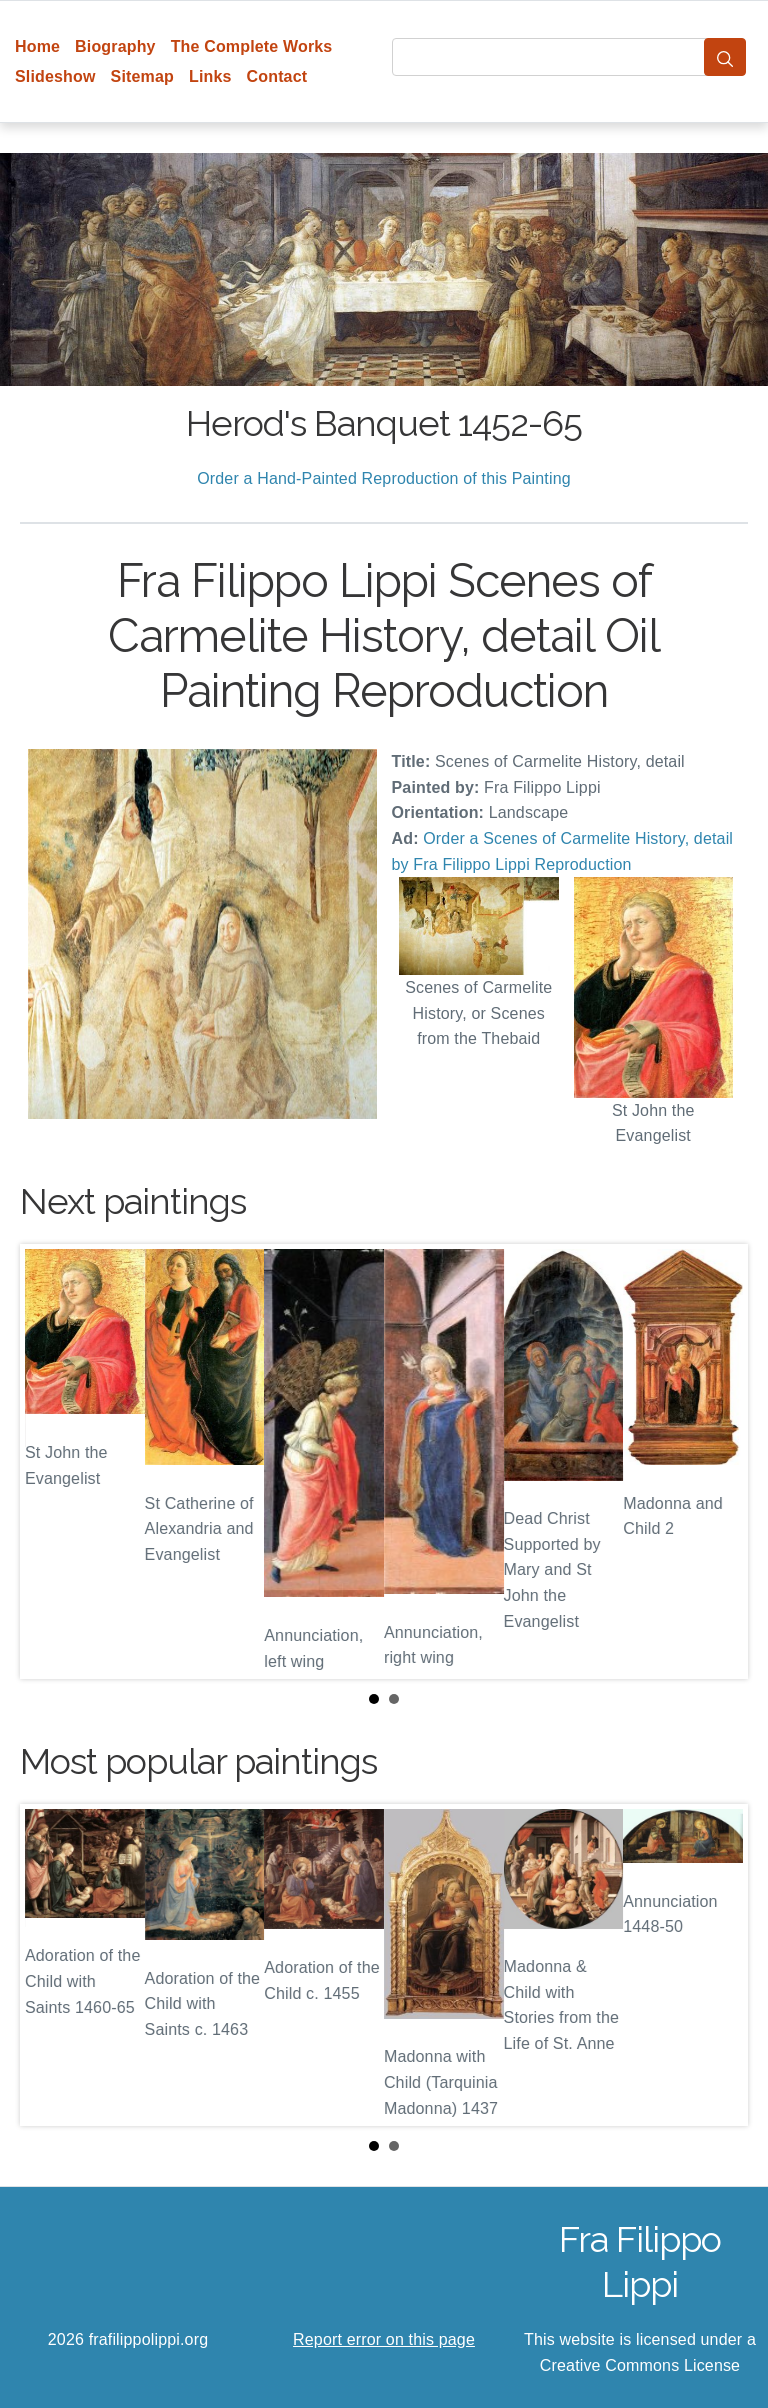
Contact (277, 76)
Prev (51, 1461)
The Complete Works (252, 46)
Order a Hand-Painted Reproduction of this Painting (384, 478)
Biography (115, 46)
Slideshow (55, 76)
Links (210, 76)
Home (37, 46)
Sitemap (142, 76)
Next (717, 1461)
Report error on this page (384, 2339)
